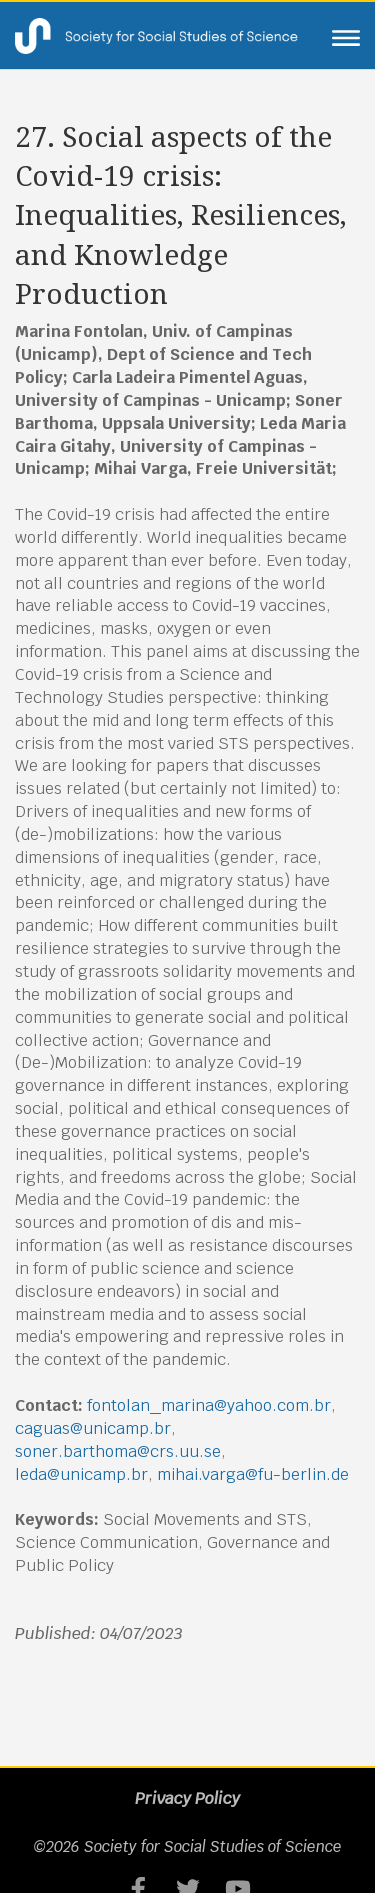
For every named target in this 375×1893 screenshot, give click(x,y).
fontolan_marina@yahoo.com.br (209, 1405)
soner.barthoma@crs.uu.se (118, 1451)
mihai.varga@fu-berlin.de (253, 1474)
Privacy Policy (187, 1798)
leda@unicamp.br (81, 1474)
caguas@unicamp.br (93, 1428)
